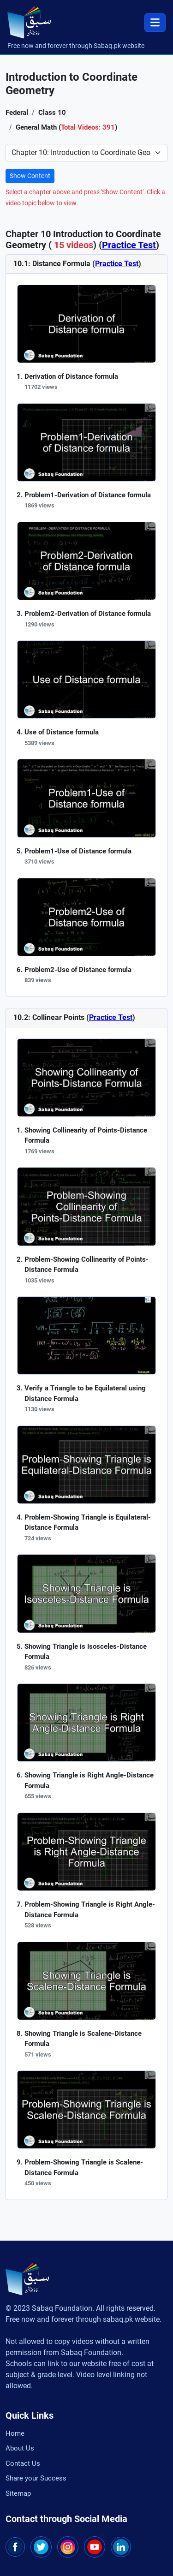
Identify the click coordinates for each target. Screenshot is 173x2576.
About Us (20, 2448)
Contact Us (23, 2463)
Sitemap (18, 2493)
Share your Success (36, 2478)
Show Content (30, 175)
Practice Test (129, 244)
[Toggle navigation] (155, 22)
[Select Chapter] (86, 152)
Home (15, 2433)
